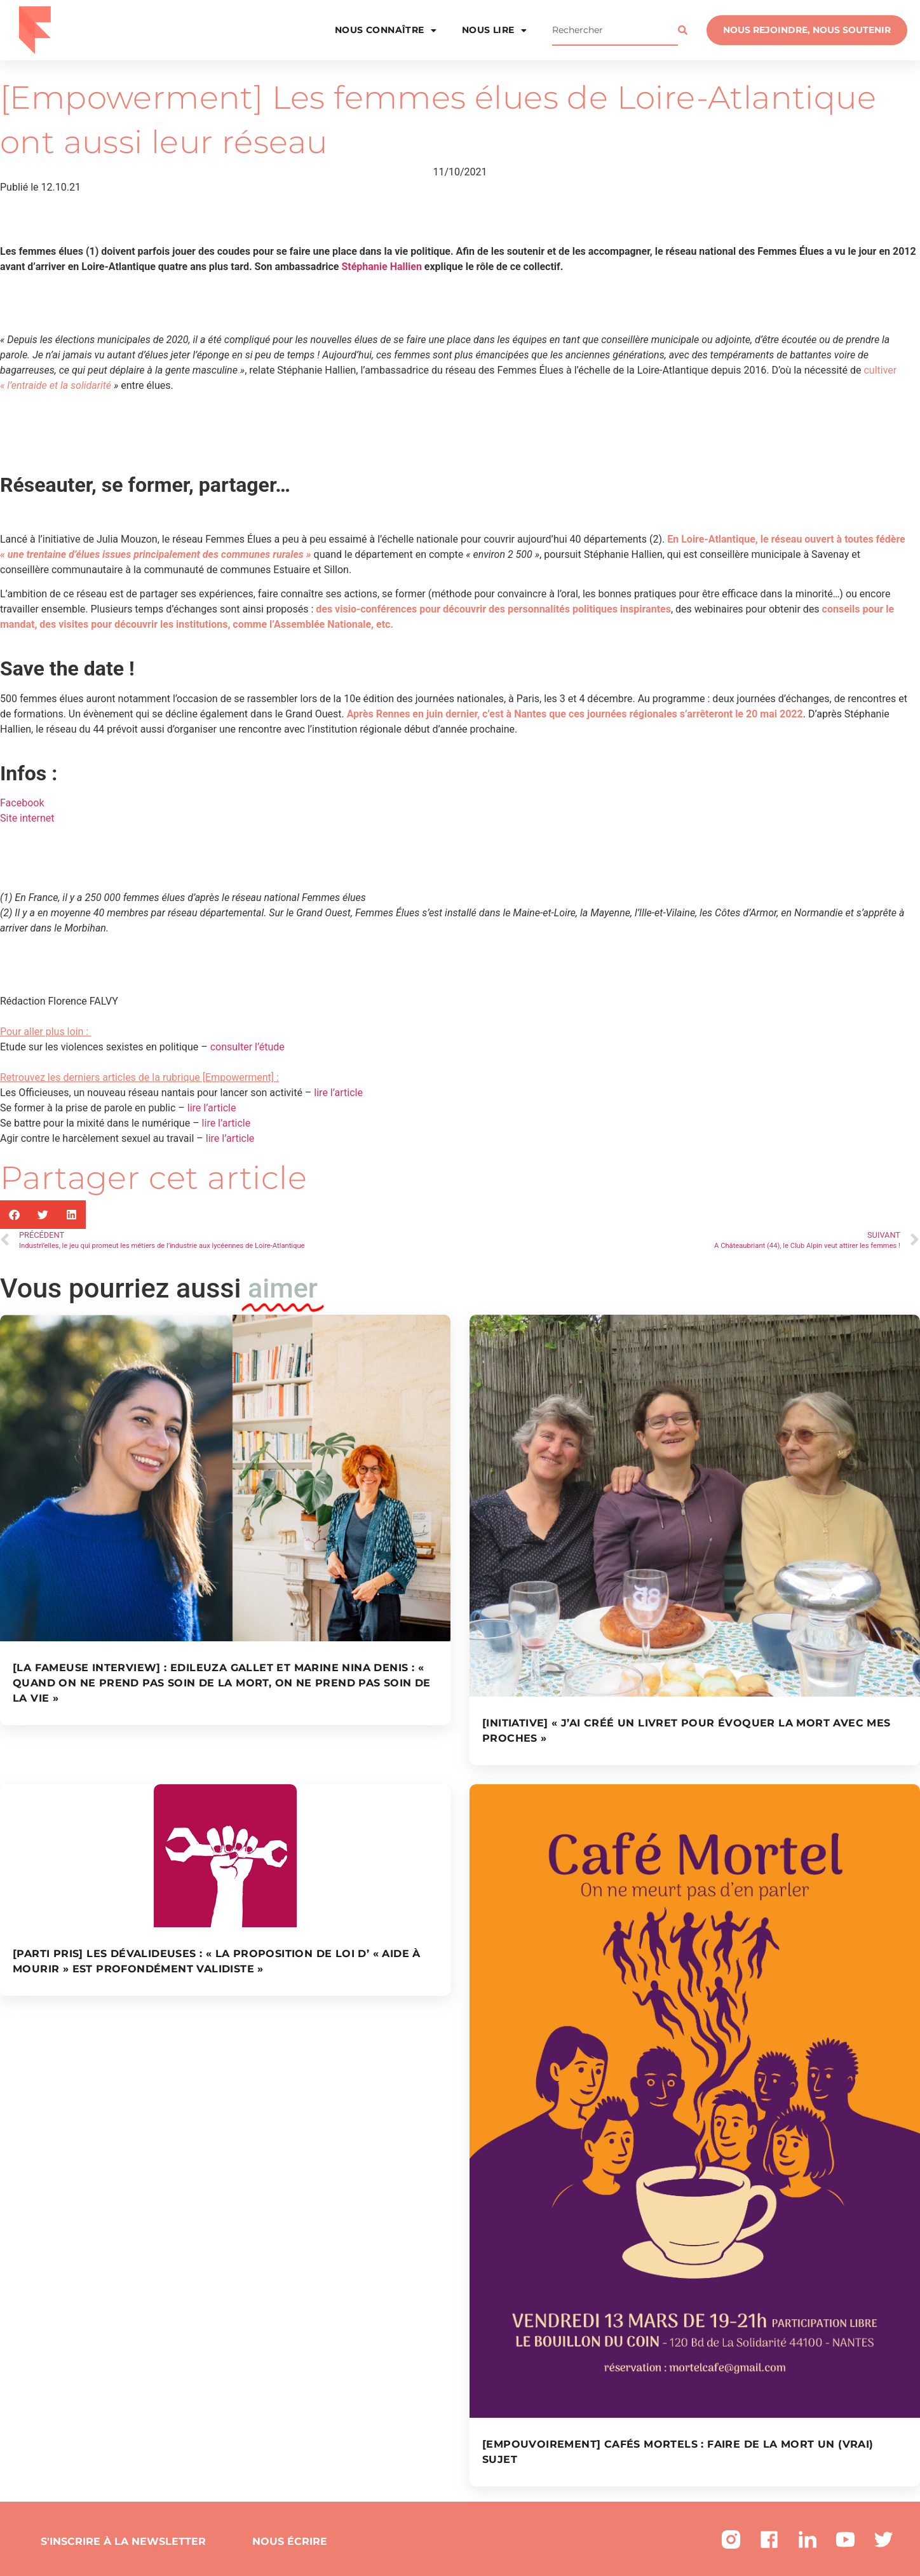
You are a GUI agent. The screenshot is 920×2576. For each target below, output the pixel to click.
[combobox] (615, 30)
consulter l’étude (247, 1047)
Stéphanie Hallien (381, 267)
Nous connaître (385, 30)
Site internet (27, 818)
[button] (14, 1214)
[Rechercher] (686, 30)
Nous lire (494, 30)
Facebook (22, 803)
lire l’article (338, 1093)
